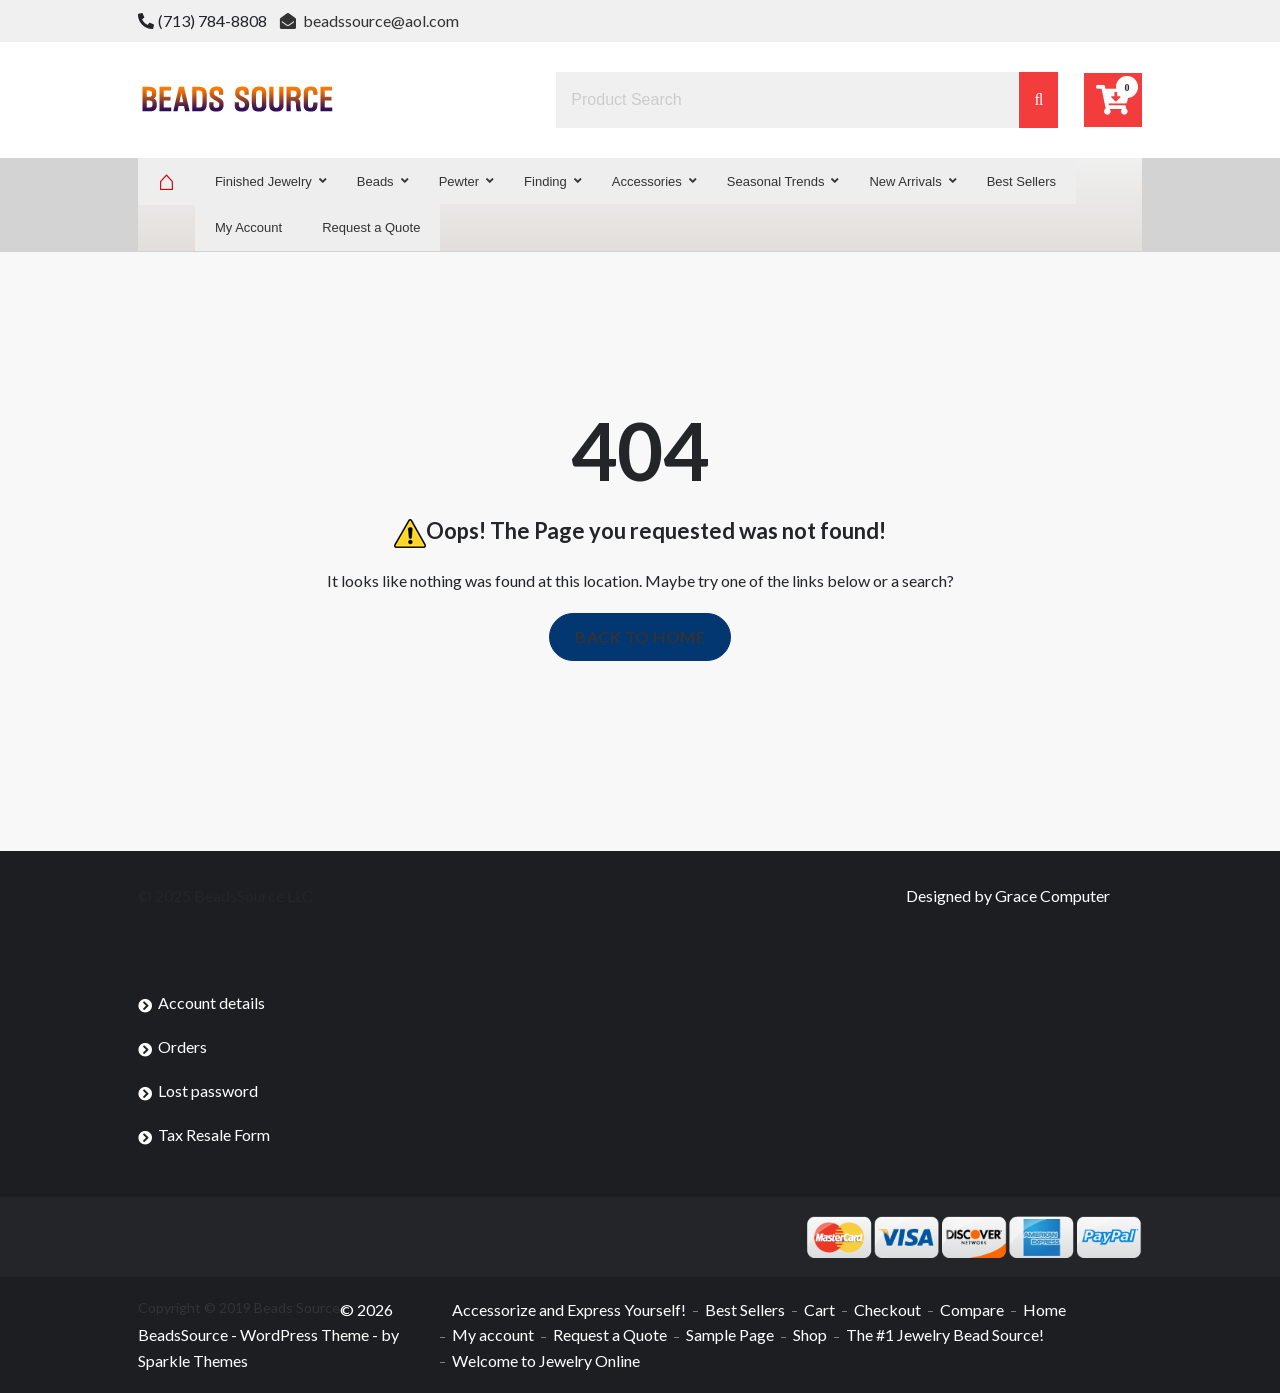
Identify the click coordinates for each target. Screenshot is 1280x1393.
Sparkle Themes (193, 1360)
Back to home (640, 636)
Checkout (887, 1309)
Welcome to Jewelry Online (546, 1360)
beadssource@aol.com (369, 20)
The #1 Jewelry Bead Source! (945, 1334)
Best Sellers (745, 1309)
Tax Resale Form (214, 1134)
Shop (810, 1334)
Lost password (208, 1090)
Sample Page (730, 1334)
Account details (211, 1002)
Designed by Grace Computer (1008, 895)
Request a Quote (610, 1334)
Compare (972, 1309)
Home (1044, 1309)
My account (493, 1334)
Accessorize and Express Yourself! (569, 1309)
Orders (182, 1046)
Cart (819, 1309)
